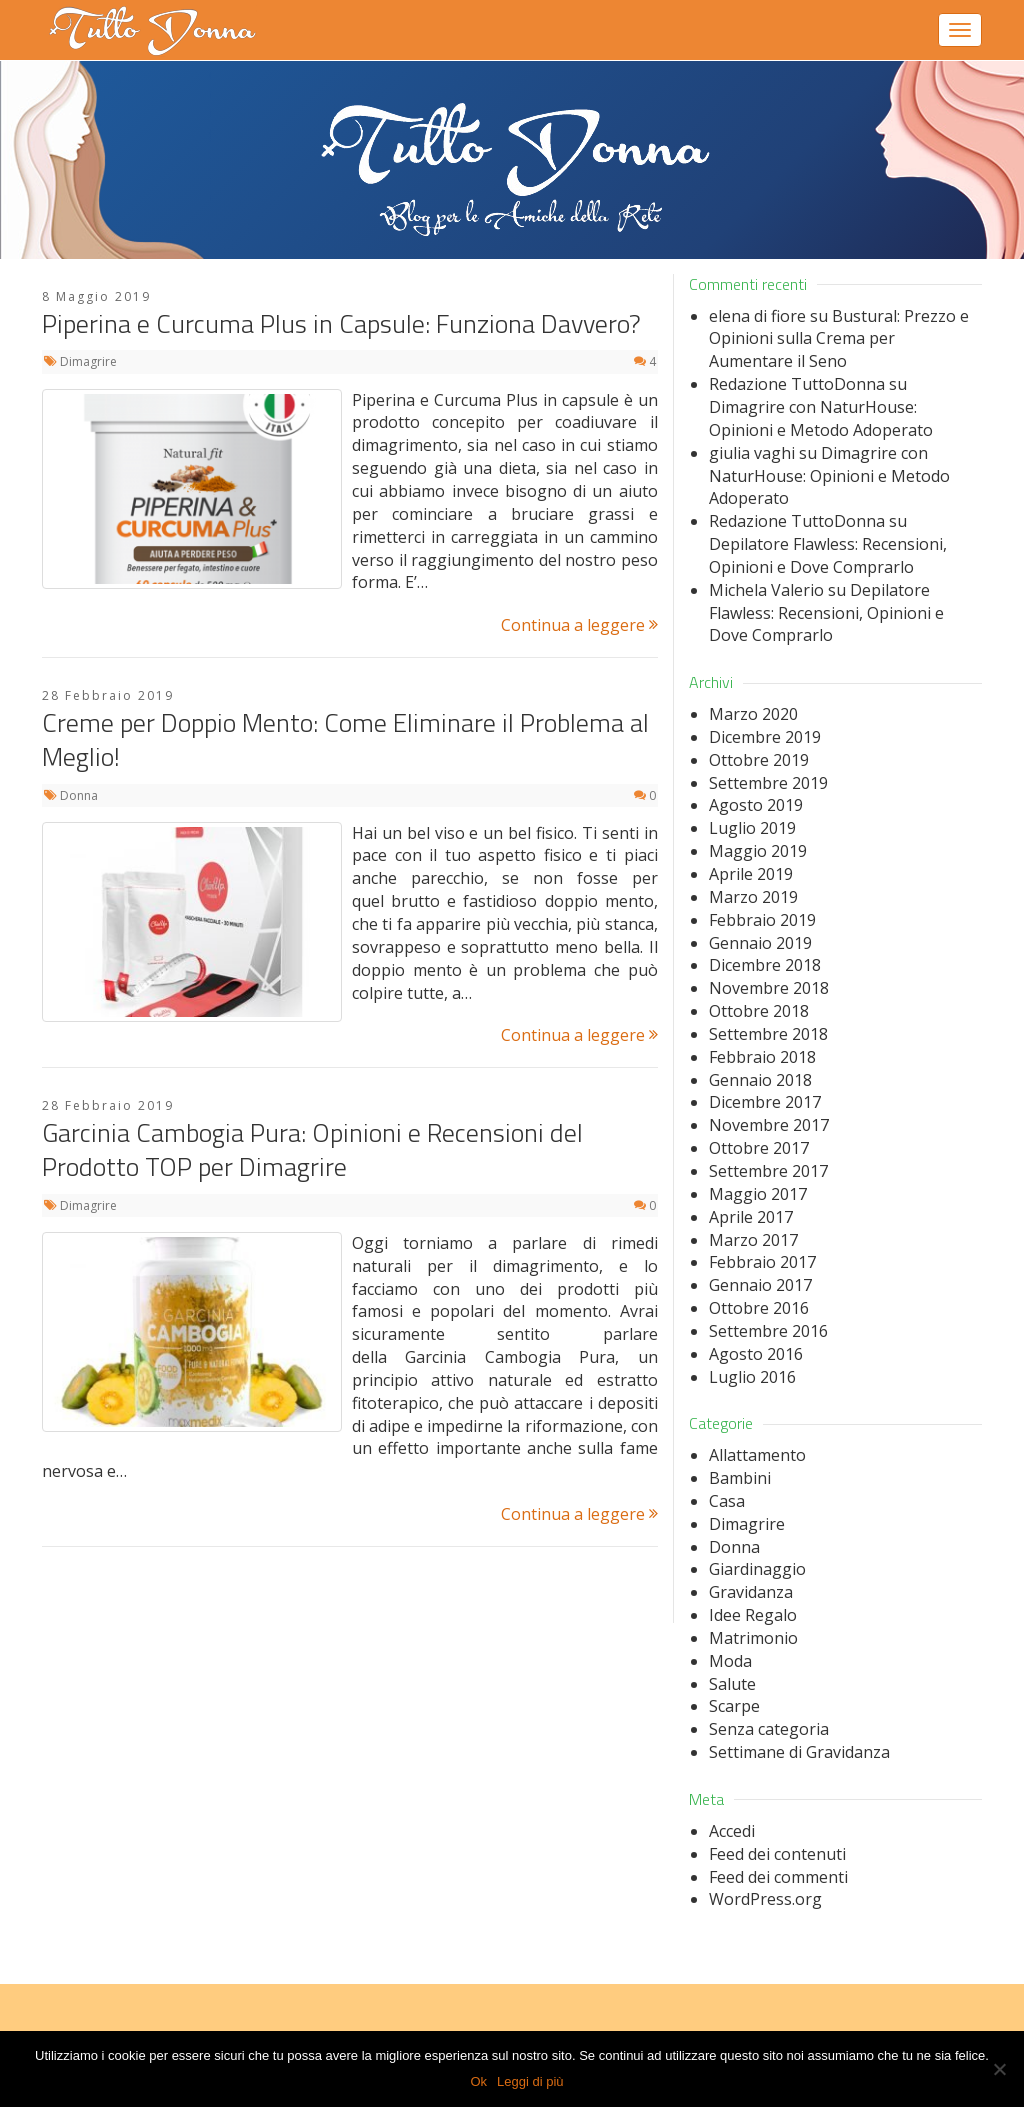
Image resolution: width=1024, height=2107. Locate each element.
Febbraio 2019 (762, 920)
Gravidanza (751, 1592)
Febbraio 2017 (762, 1262)
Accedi (732, 1831)
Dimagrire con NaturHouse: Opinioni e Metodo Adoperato (821, 418)
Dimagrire (88, 361)
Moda (730, 1661)
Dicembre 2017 (765, 1102)
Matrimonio (753, 1638)
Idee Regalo (753, 1615)
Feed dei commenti (778, 1877)
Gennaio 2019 (760, 943)
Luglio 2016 (752, 1377)
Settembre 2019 (768, 783)
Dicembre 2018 (765, 965)
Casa (727, 1501)
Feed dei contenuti (777, 1854)
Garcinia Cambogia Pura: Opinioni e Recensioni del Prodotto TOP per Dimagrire (312, 1149)
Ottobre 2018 (759, 1011)
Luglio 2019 (752, 828)
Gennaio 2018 (760, 1080)
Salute (732, 1684)
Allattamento (757, 1455)
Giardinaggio (757, 1569)
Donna (79, 795)
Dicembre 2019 (765, 737)
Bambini (740, 1478)
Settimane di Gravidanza (799, 1752)
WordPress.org (765, 1899)
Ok (478, 2081)
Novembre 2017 (769, 1125)
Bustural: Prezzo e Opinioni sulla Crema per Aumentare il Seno (839, 339)
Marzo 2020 (753, 714)
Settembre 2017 (768, 1171)
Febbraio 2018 (762, 1057)
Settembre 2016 (768, 1331)
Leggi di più (530, 2081)
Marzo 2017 (753, 1240)
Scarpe (734, 1706)
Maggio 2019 (758, 851)
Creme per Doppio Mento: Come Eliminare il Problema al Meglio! (345, 739)
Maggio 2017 (758, 1194)
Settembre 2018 (768, 1034)
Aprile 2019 (751, 874)
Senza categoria (769, 1729)
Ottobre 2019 (759, 760)
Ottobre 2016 (759, 1308)
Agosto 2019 (756, 805)
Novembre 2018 (769, 988)
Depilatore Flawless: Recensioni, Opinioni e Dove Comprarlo (828, 555)
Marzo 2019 (753, 897)
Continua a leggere (579, 625)
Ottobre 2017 (759, 1148)
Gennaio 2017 (760, 1285)
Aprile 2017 (751, 1217)
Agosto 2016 (756, 1354)
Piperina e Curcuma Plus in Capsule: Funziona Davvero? (341, 323)
